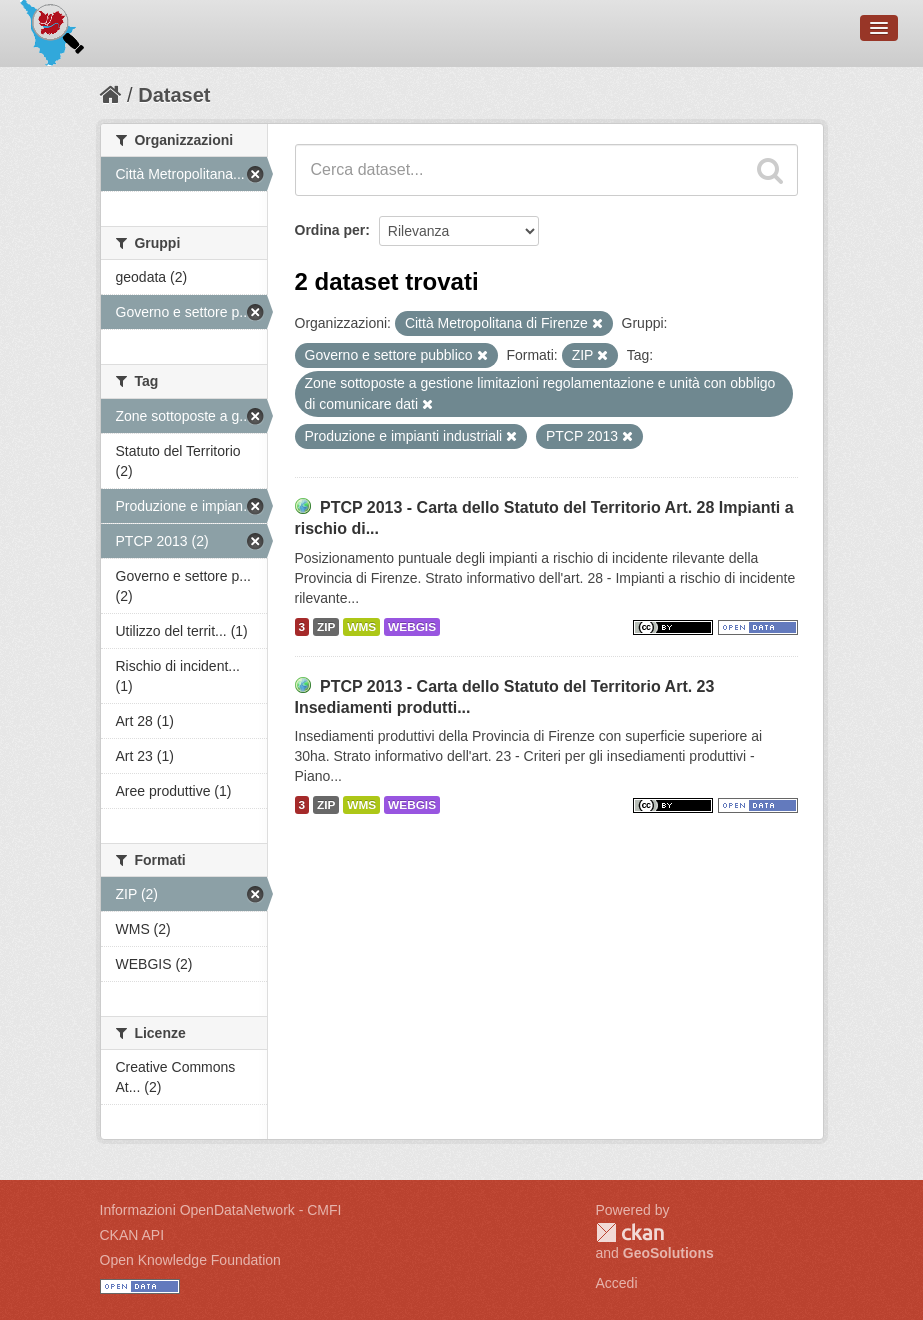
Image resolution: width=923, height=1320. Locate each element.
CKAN (630, 1232)
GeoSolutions (668, 1253)
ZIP (326, 627)
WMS (361, 627)
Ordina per (330, 230)
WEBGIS (412, 627)
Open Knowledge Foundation (190, 1260)
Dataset (174, 95)
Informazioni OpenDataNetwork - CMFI (221, 1210)
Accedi (617, 1283)
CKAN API (132, 1235)
